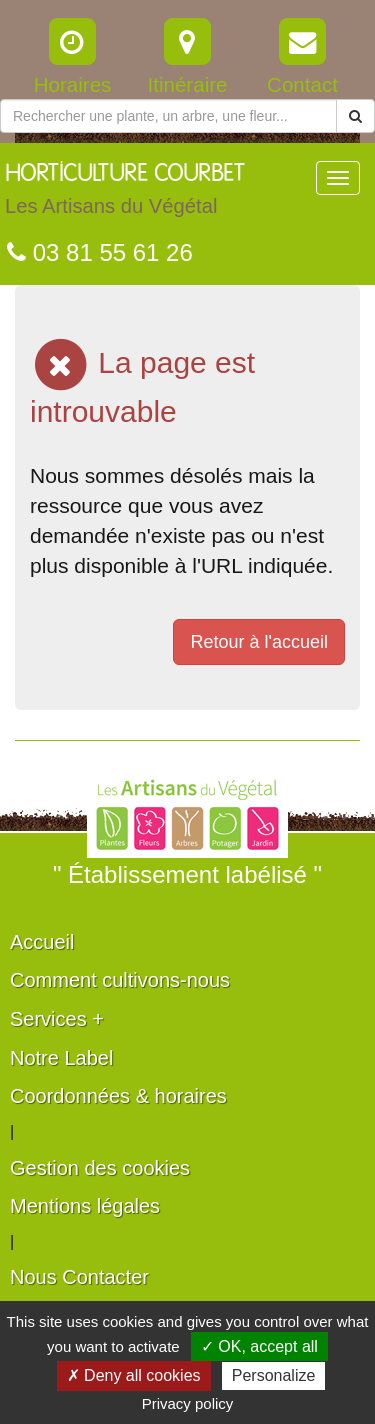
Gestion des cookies (100, 1168)
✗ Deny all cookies (134, 1375)
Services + (57, 1019)
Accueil (42, 942)
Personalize (274, 1375)
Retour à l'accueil (259, 642)
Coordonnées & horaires (118, 1096)
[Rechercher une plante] (168, 116)
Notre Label (61, 1058)
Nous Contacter (79, 1277)
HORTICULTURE (125, 194)
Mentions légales (85, 1206)
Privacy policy (188, 1403)
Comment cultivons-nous (120, 980)
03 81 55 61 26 (100, 252)
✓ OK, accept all (259, 1346)
